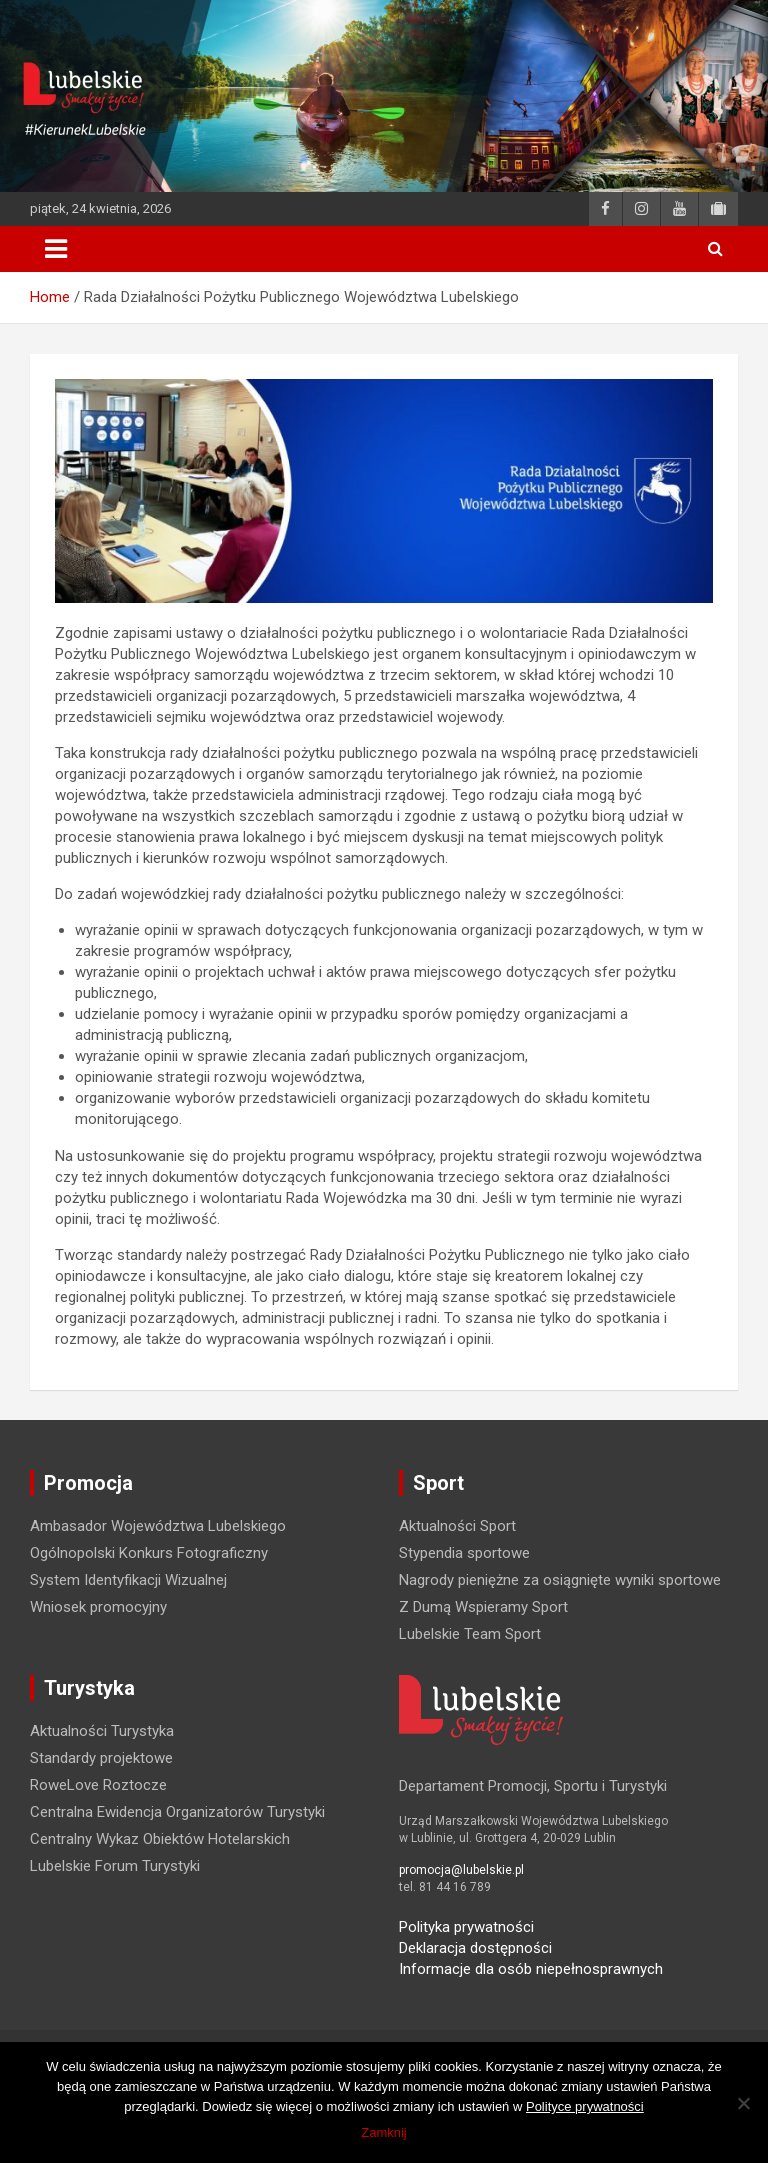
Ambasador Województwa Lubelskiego (158, 1526)
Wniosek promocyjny (98, 1607)
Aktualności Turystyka (102, 1731)
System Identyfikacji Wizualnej (128, 1580)
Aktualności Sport (457, 1526)
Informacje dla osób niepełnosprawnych (531, 1969)
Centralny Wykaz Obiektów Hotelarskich (160, 1839)
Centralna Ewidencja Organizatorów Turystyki (177, 1812)
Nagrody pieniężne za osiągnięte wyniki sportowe (560, 1580)
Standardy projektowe (101, 1758)
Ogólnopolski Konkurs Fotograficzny (149, 1553)
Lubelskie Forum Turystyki (115, 1866)
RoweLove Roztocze (98, 1785)
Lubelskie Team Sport (470, 1634)
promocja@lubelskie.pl (461, 1870)
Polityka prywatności (466, 1927)
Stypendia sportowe (464, 1553)
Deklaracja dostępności (475, 1948)
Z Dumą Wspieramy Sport (483, 1607)
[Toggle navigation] (56, 249)
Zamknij (384, 2132)
